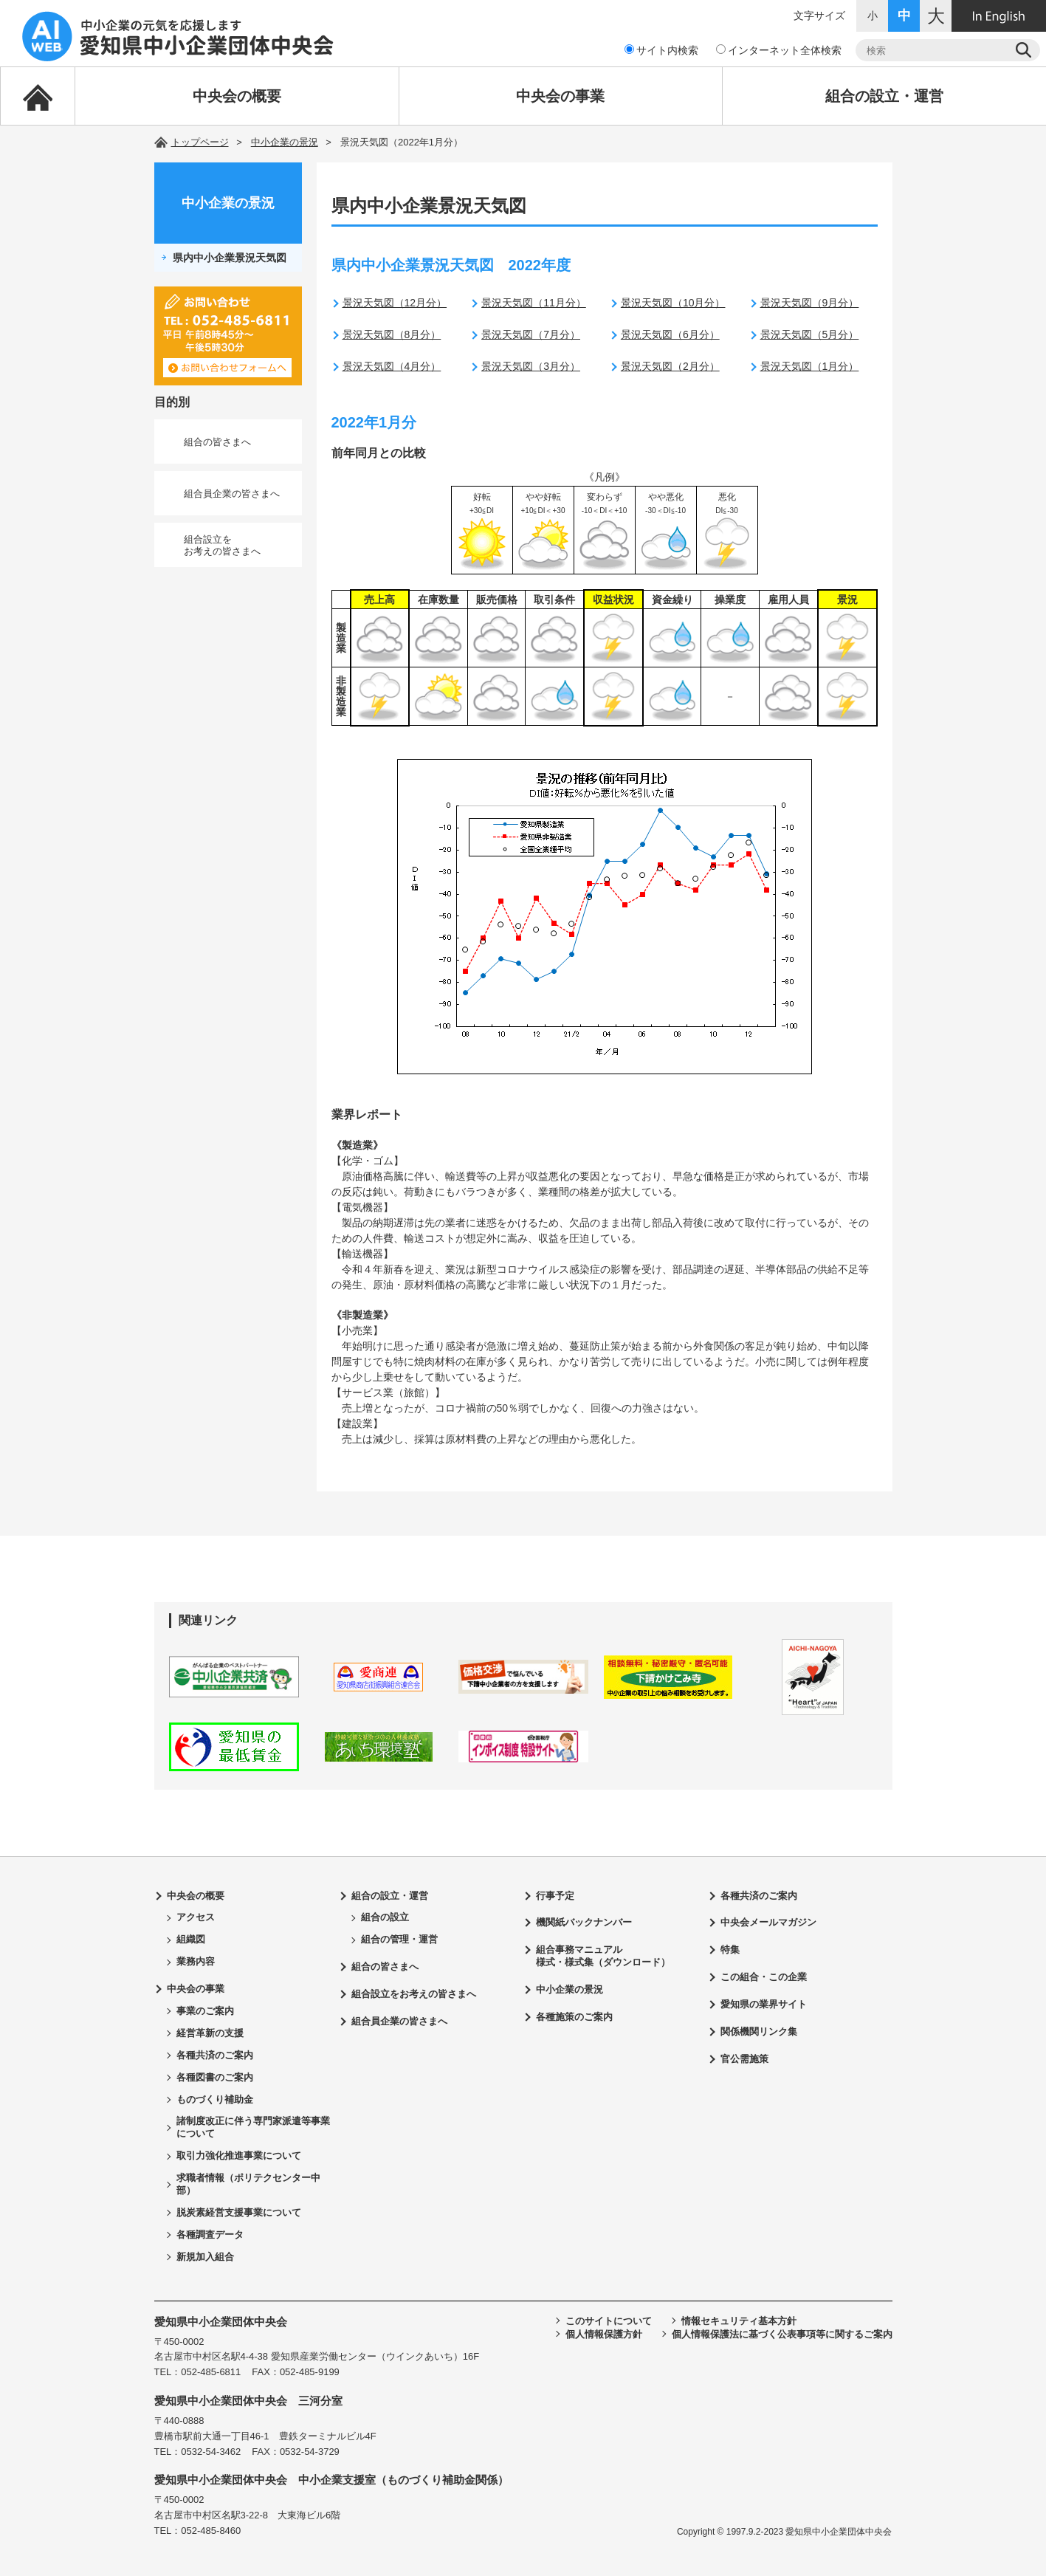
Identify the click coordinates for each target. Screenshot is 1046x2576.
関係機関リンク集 (758, 2031)
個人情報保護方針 (603, 2334)
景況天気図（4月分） (392, 366)
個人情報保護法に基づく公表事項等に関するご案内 (782, 2334)
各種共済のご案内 (214, 2055)
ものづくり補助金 (214, 2099)
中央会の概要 (237, 96)
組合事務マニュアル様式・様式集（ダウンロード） (603, 1956)
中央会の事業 (560, 96)
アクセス (195, 1917)
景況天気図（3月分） (530, 366)
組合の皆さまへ (217, 441)
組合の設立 (385, 1917)
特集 (730, 1949)
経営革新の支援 (210, 2033)
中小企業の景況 (284, 142)
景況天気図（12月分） (395, 303)
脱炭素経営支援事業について (238, 2212)
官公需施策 (744, 2058)
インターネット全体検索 (779, 50)
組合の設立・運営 (884, 96)
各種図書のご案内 (214, 2077)
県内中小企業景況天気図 (229, 258)
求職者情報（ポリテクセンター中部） (248, 2184)
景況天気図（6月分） (670, 334)
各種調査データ (210, 2234)
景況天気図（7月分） (530, 334)
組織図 (190, 1939)
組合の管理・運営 (399, 1939)
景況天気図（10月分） (673, 303)
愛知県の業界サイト (763, 2004)
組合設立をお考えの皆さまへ (222, 545)
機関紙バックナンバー (584, 1922)
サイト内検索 (661, 50)
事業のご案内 (205, 2010)
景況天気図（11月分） (533, 303)
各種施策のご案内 (574, 2016)
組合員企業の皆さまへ (232, 493)
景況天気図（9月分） (809, 303)
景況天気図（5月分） (809, 334)
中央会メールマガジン (768, 1922)
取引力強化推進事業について (238, 2155)
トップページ (200, 142)
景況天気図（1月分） (809, 366)
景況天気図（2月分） (670, 366)
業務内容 (195, 1961)
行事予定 (555, 1895)
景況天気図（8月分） (392, 334)
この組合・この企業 (763, 1976)
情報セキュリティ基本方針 (738, 2320)
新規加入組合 (205, 2256)
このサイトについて (608, 2320)
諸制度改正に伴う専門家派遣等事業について (253, 2127)
